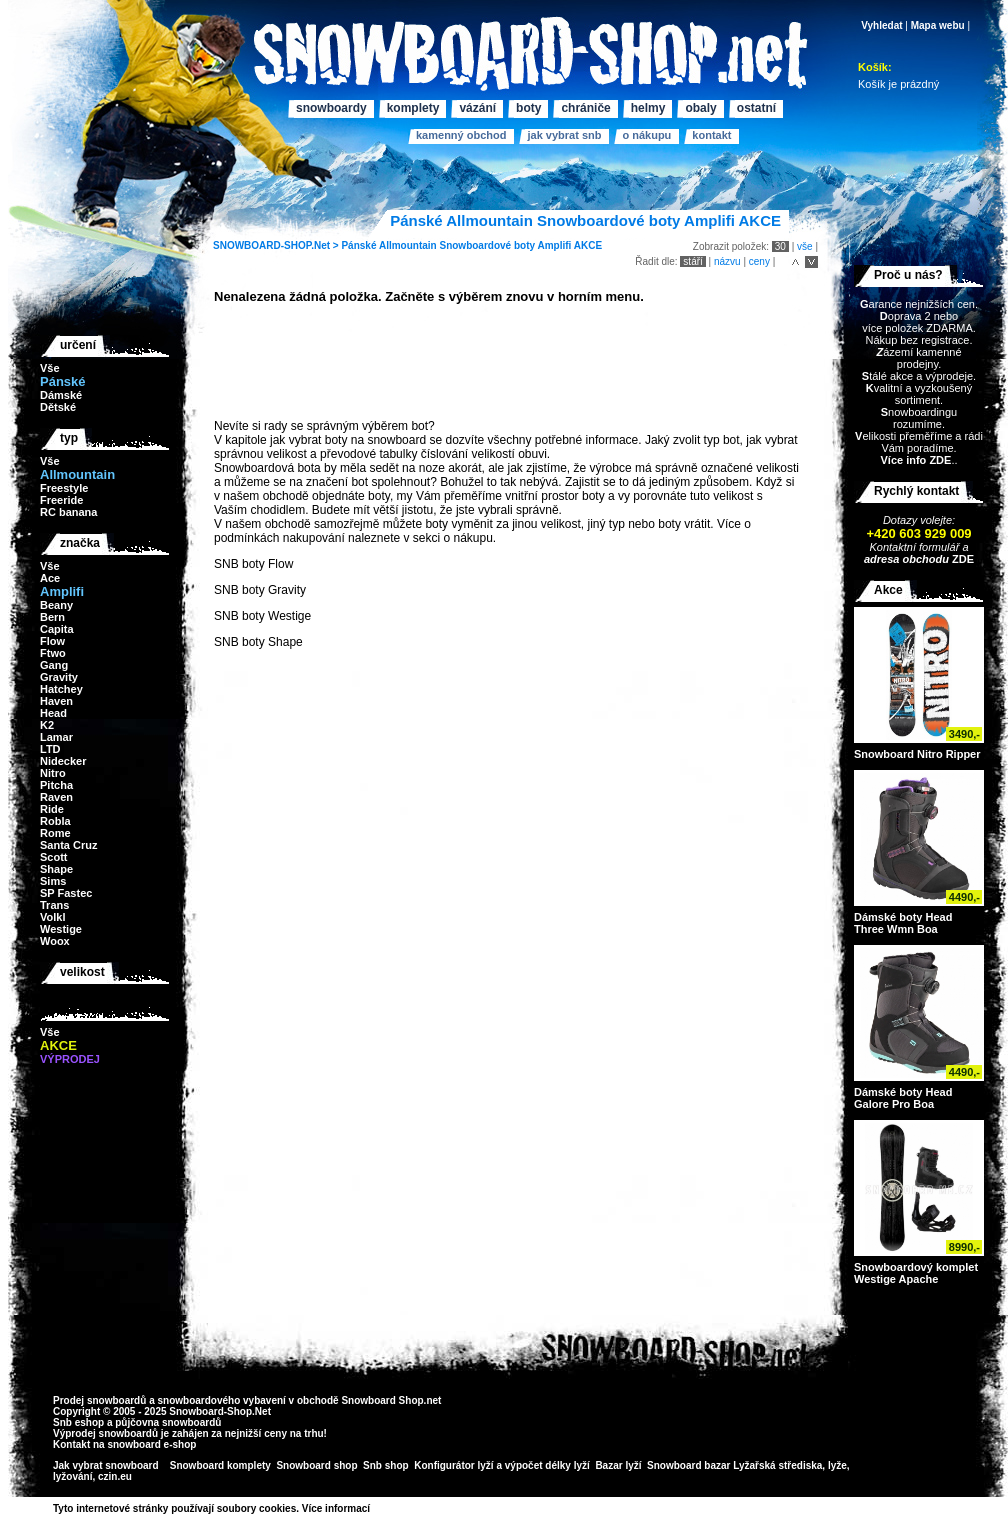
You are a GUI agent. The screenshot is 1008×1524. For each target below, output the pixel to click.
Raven (56, 797)
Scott (54, 857)
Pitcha (56, 785)
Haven (56, 701)
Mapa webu (938, 25)
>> (377, 1508)
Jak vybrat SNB (564, 135)
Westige (61, 929)
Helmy (648, 108)
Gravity (59, 677)
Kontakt (711, 135)
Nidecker (63, 761)
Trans (54, 905)
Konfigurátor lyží (453, 1465)
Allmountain (408, 245)
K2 (47, 725)
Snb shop (386, 1465)
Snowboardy (331, 108)
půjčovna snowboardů (168, 1422)
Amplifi (554, 245)
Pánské (358, 245)
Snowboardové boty (487, 245)
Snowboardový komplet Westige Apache (916, 1273)
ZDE (961, 559)
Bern (52, 617)
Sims (53, 881)
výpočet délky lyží (547, 1465)
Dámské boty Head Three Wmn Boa (903, 923)
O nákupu (646, 135)
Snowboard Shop (382, 1400)
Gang (54, 665)
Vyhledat (881, 25)
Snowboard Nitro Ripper (917, 754)
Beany (56, 605)
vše (805, 246)
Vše (50, 368)
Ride (52, 809)
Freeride (61, 500)
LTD (50, 749)
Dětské (58, 407)
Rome (55, 833)
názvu (727, 261)
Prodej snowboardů (101, 1400)
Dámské (61, 395)
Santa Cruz (68, 845)
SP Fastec (66, 893)
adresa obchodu (906, 559)
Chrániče (585, 108)
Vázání (477, 108)
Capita (57, 629)
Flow (52, 641)
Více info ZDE (915, 460)
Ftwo (53, 653)
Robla (55, 821)
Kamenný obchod (461, 135)
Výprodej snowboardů (105, 1433)
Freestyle (64, 488)
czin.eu (115, 1476)
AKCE (588, 245)
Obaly (700, 108)
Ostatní (756, 108)
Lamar (56, 737)
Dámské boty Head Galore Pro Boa (903, 1098)
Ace (50, 578)
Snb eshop (78, 1422)
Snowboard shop (316, 1465)
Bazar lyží (618, 1465)
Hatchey (61, 689)
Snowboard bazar (688, 1465)
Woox (55, 941)
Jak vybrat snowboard (107, 1465)
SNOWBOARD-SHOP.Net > (277, 245)
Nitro (53, 773)
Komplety (413, 108)
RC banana (68, 512)
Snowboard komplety (220, 1465)
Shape (56, 869)
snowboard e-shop (151, 1444)
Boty (528, 108)
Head (53, 713)
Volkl (52, 917)
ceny (759, 261)
